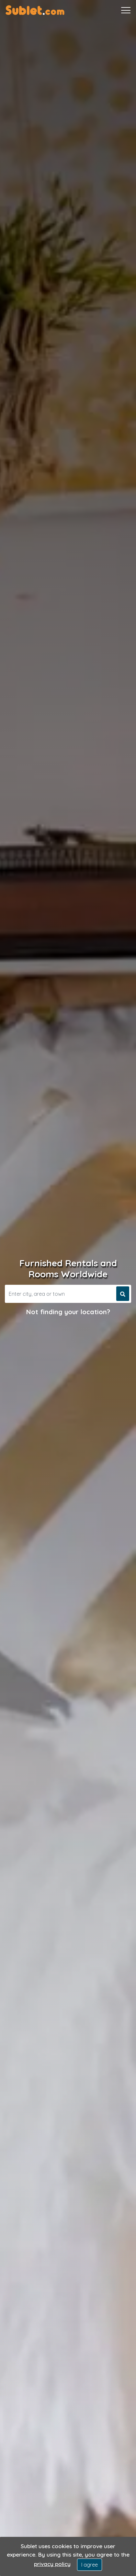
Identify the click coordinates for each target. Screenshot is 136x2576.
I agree (89, 2564)
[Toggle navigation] (126, 10)
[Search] (60, 1294)
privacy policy (52, 2563)
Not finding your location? (68, 1312)
